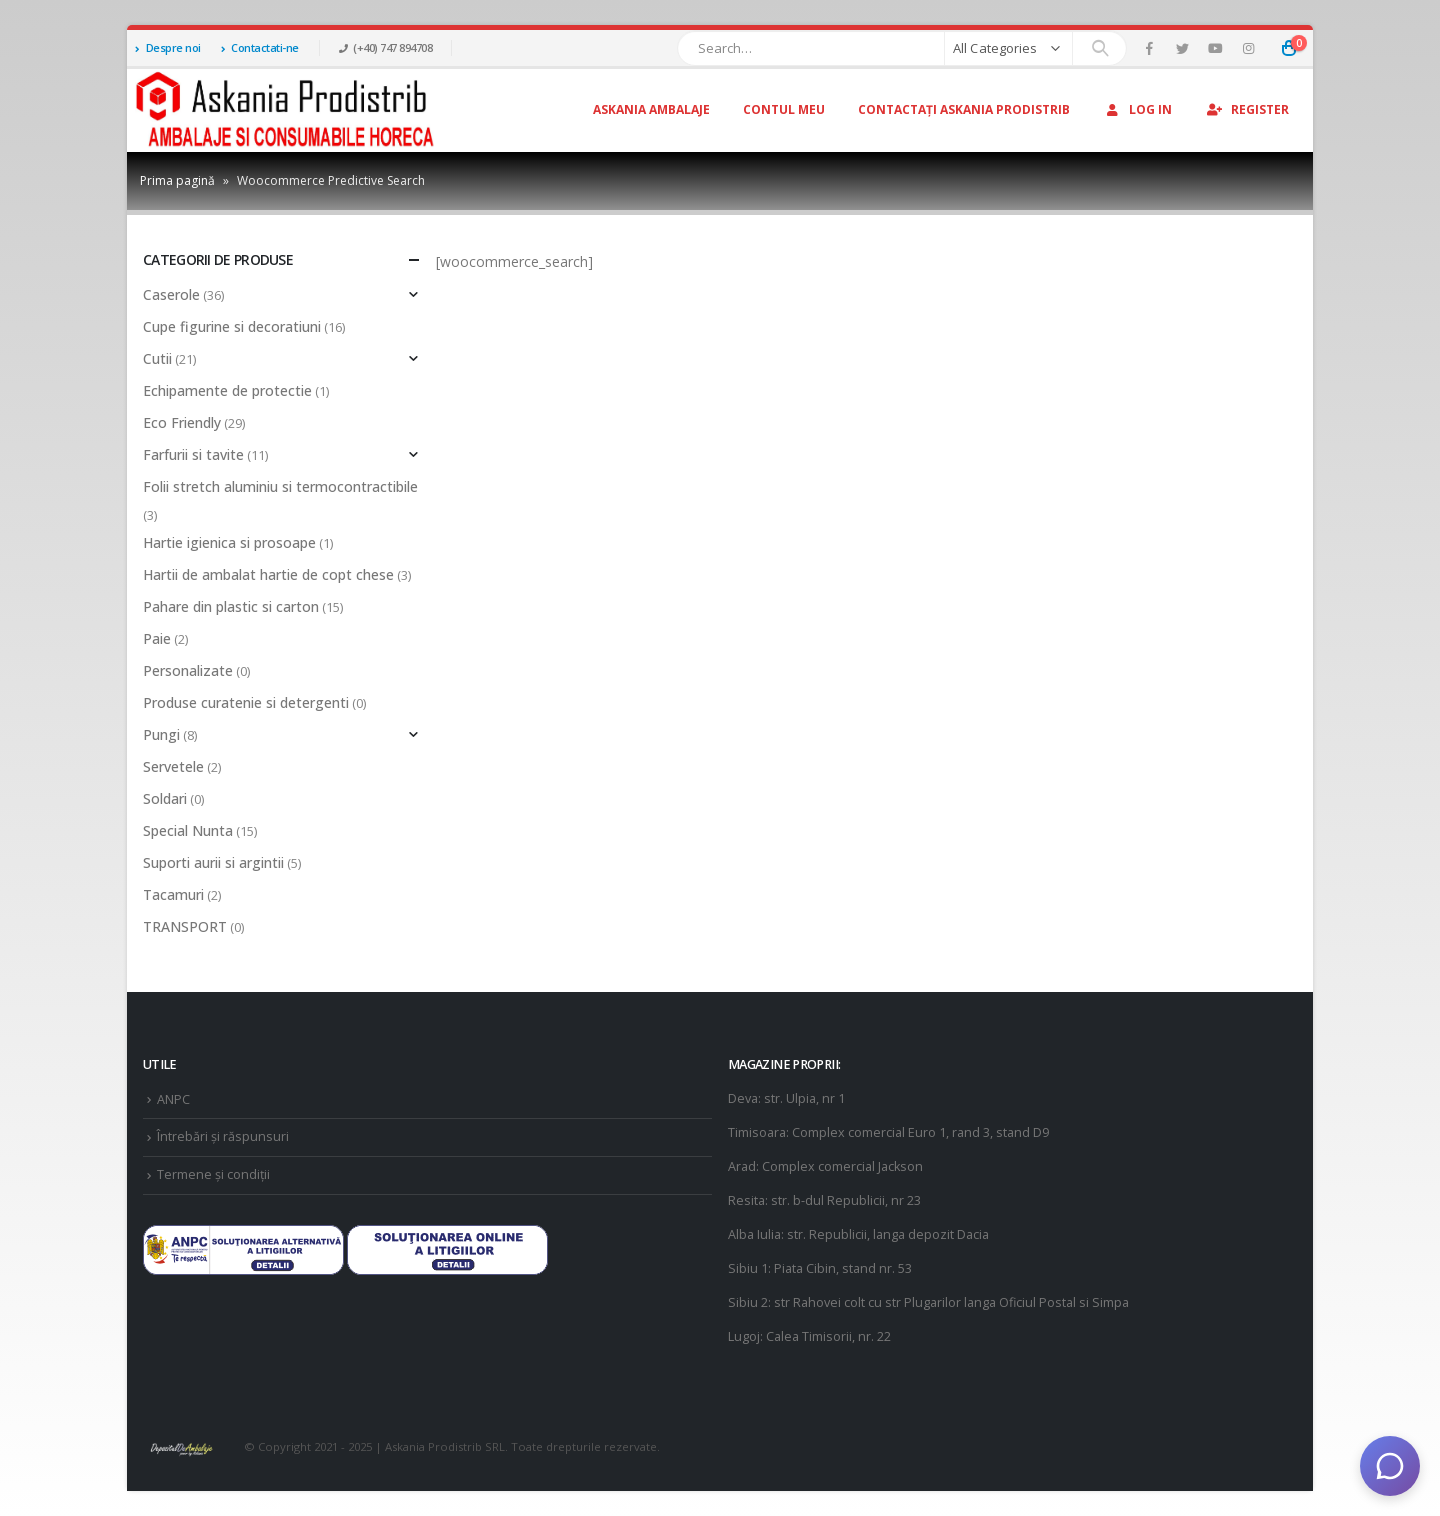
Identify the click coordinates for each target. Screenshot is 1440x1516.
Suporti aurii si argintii (213, 862)
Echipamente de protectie (227, 390)
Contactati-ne (260, 47)
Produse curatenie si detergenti (246, 702)
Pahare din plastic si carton (231, 606)
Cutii (157, 358)
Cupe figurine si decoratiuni (232, 326)
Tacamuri (173, 894)
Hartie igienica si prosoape (229, 542)
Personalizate (188, 670)
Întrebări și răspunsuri (223, 1136)
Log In (1137, 109)
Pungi (161, 734)
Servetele (173, 766)
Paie (157, 638)
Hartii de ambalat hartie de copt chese (268, 574)
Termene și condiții (213, 1174)
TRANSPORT (185, 926)
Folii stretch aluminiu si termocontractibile (280, 486)
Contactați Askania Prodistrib (964, 109)
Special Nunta (188, 830)
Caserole (171, 294)
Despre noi (168, 47)
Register (1247, 109)
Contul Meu (784, 109)
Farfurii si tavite (193, 454)
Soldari (165, 798)
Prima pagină (177, 180)
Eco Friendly (182, 422)
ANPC (173, 1099)
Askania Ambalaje (651, 109)
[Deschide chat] (1390, 1466)
